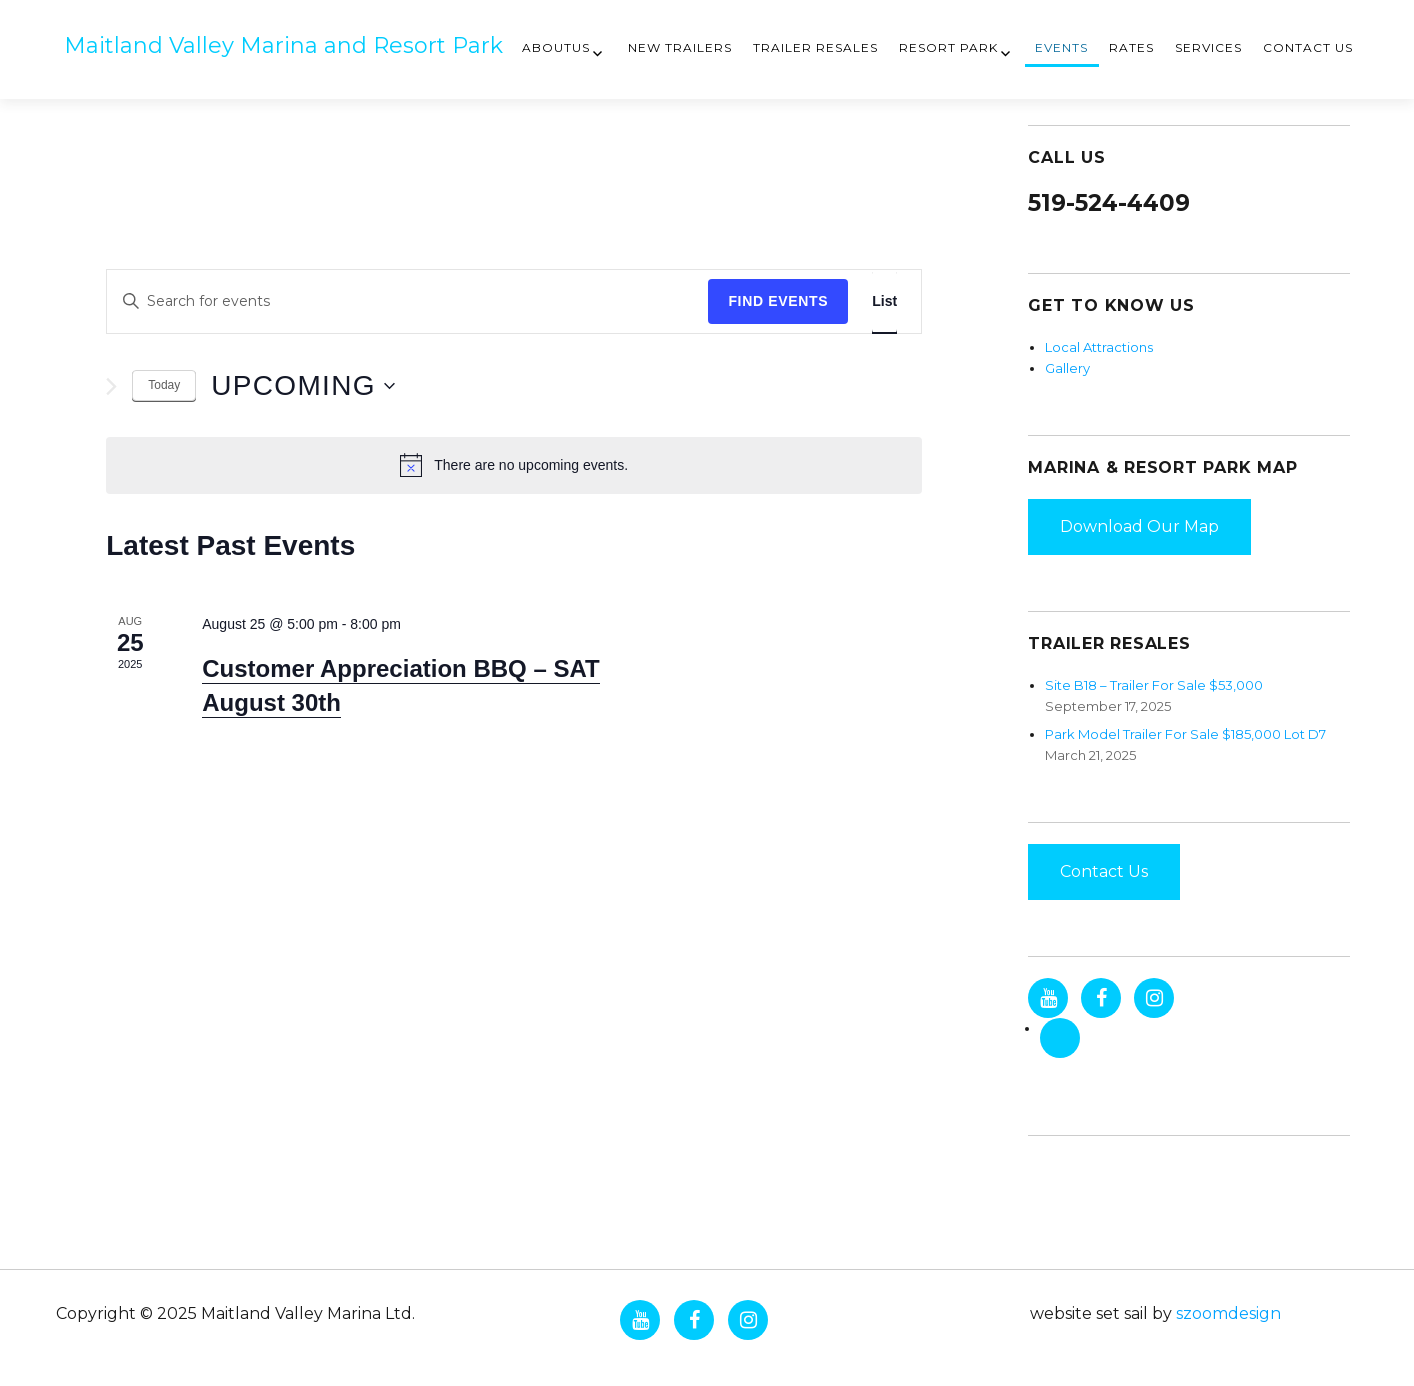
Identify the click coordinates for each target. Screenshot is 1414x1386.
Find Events (778, 301)
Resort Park (948, 47)
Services (1208, 47)
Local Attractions (1099, 347)
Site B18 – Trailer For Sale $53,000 (1154, 685)
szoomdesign (1228, 1313)
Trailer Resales (815, 47)
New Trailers (680, 47)
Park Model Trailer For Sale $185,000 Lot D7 (1185, 734)
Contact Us (1308, 47)
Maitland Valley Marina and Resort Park (283, 45)
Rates (1131, 47)
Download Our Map (1139, 526)
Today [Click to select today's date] (164, 385)
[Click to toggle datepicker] (303, 386)
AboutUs (556, 47)
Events (1061, 47)
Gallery (1067, 368)
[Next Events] (111, 386)
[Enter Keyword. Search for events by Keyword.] (407, 301)
